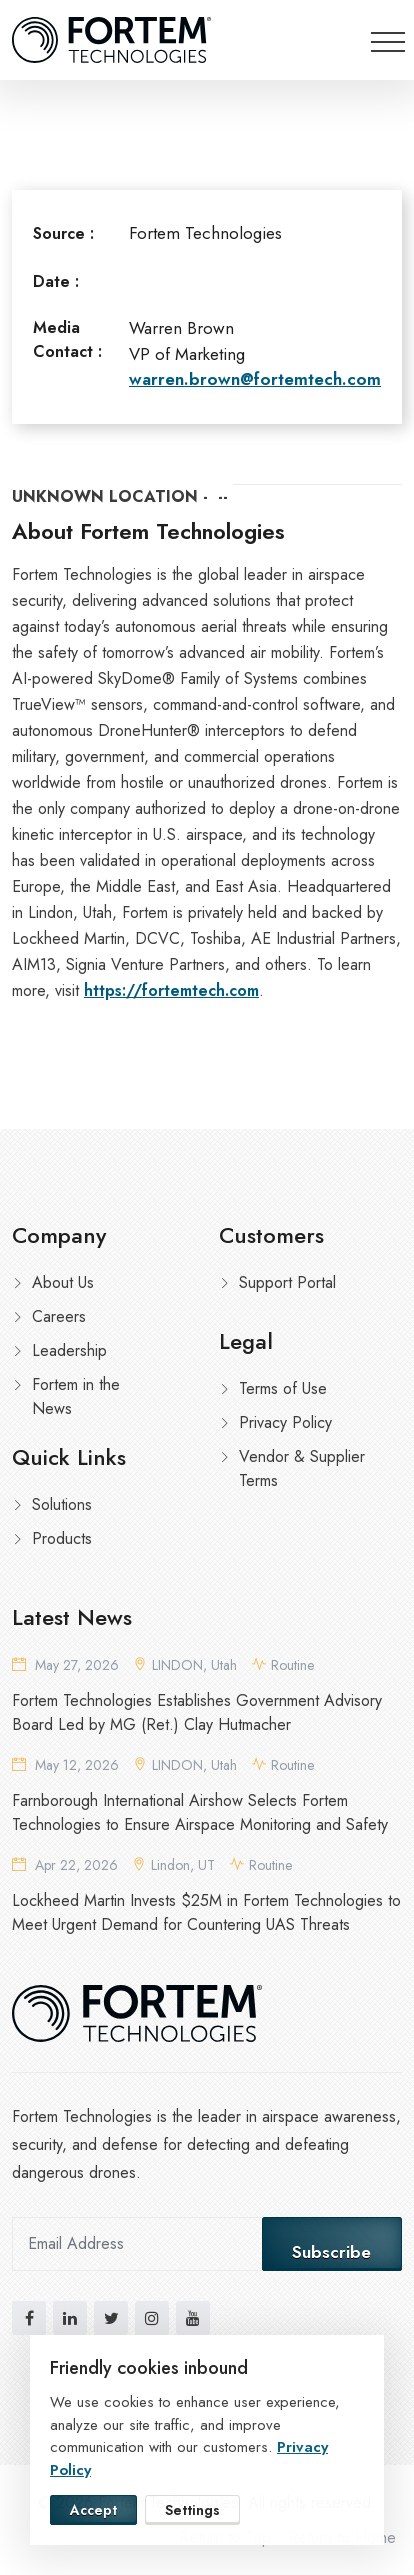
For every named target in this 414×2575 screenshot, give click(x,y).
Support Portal (287, 1282)
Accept (93, 2510)
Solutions (62, 1504)
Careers (59, 1316)
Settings (192, 2510)
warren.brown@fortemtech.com (255, 379)
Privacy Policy (285, 1422)
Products (62, 1538)
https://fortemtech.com (171, 990)
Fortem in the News (76, 1396)
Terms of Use (283, 1388)
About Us (63, 1282)
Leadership (69, 1350)
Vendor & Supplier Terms (302, 1468)
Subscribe (331, 2252)
